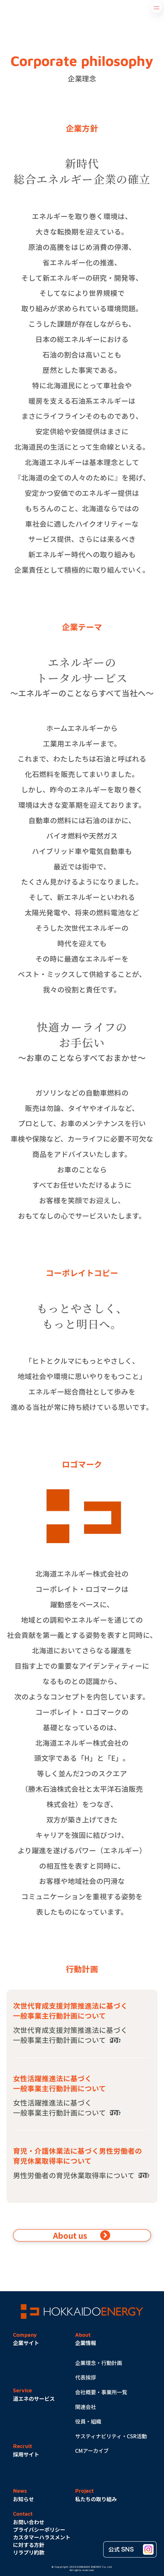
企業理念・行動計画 (98, 2362)
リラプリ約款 (28, 2552)
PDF (115, 2040)
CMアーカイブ (92, 2450)
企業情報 (85, 2343)
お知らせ (23, 2499)
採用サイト (26, 2454)
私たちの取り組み (96, 2499)
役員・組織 (88, 2421)
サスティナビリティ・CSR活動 (111, 2436)
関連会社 (85, 2406)
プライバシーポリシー (39, 2529)
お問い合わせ (28, 2522)
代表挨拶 (85, 2377)
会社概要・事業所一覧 (101, 2392)
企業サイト (26, 2343)
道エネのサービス (34, 2398)
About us (70, 2235)
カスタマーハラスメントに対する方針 (41, 2540)
